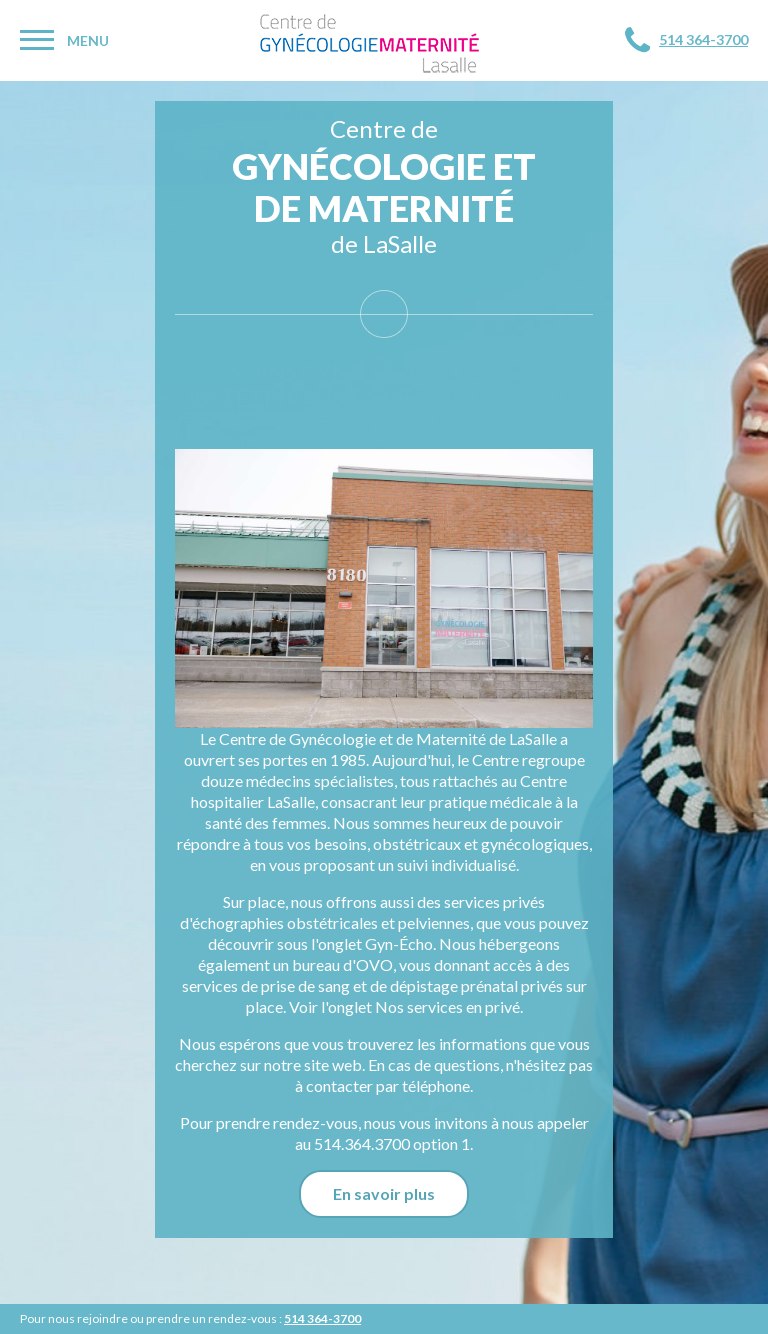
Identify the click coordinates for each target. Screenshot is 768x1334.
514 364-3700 (703, 39)
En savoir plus (384, 1193)
